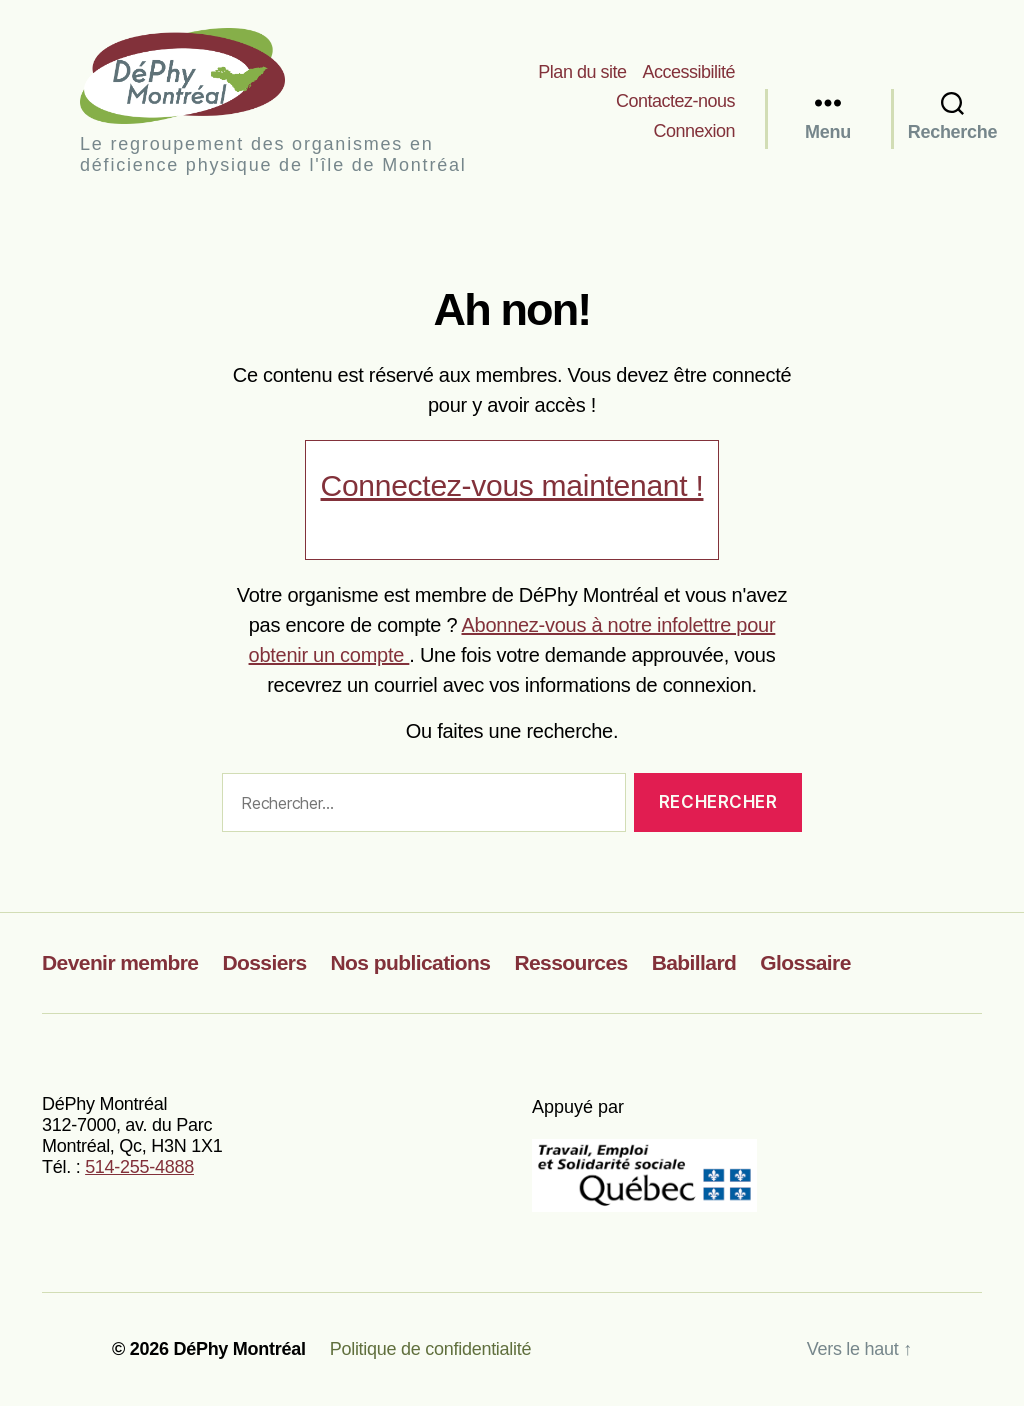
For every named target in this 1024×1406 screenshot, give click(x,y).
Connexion (694, 131)
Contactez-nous (675, 101)
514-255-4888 (139, 1167)
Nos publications (411, 962)
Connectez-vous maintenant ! (512, 485)
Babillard (694, 962)
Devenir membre (120, 962)
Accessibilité (688, 72)
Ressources (570, 962)
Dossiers (264, 962)
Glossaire (805, 962)
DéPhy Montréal (199, 75)
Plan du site (582, 72)
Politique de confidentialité (431, 1349)
